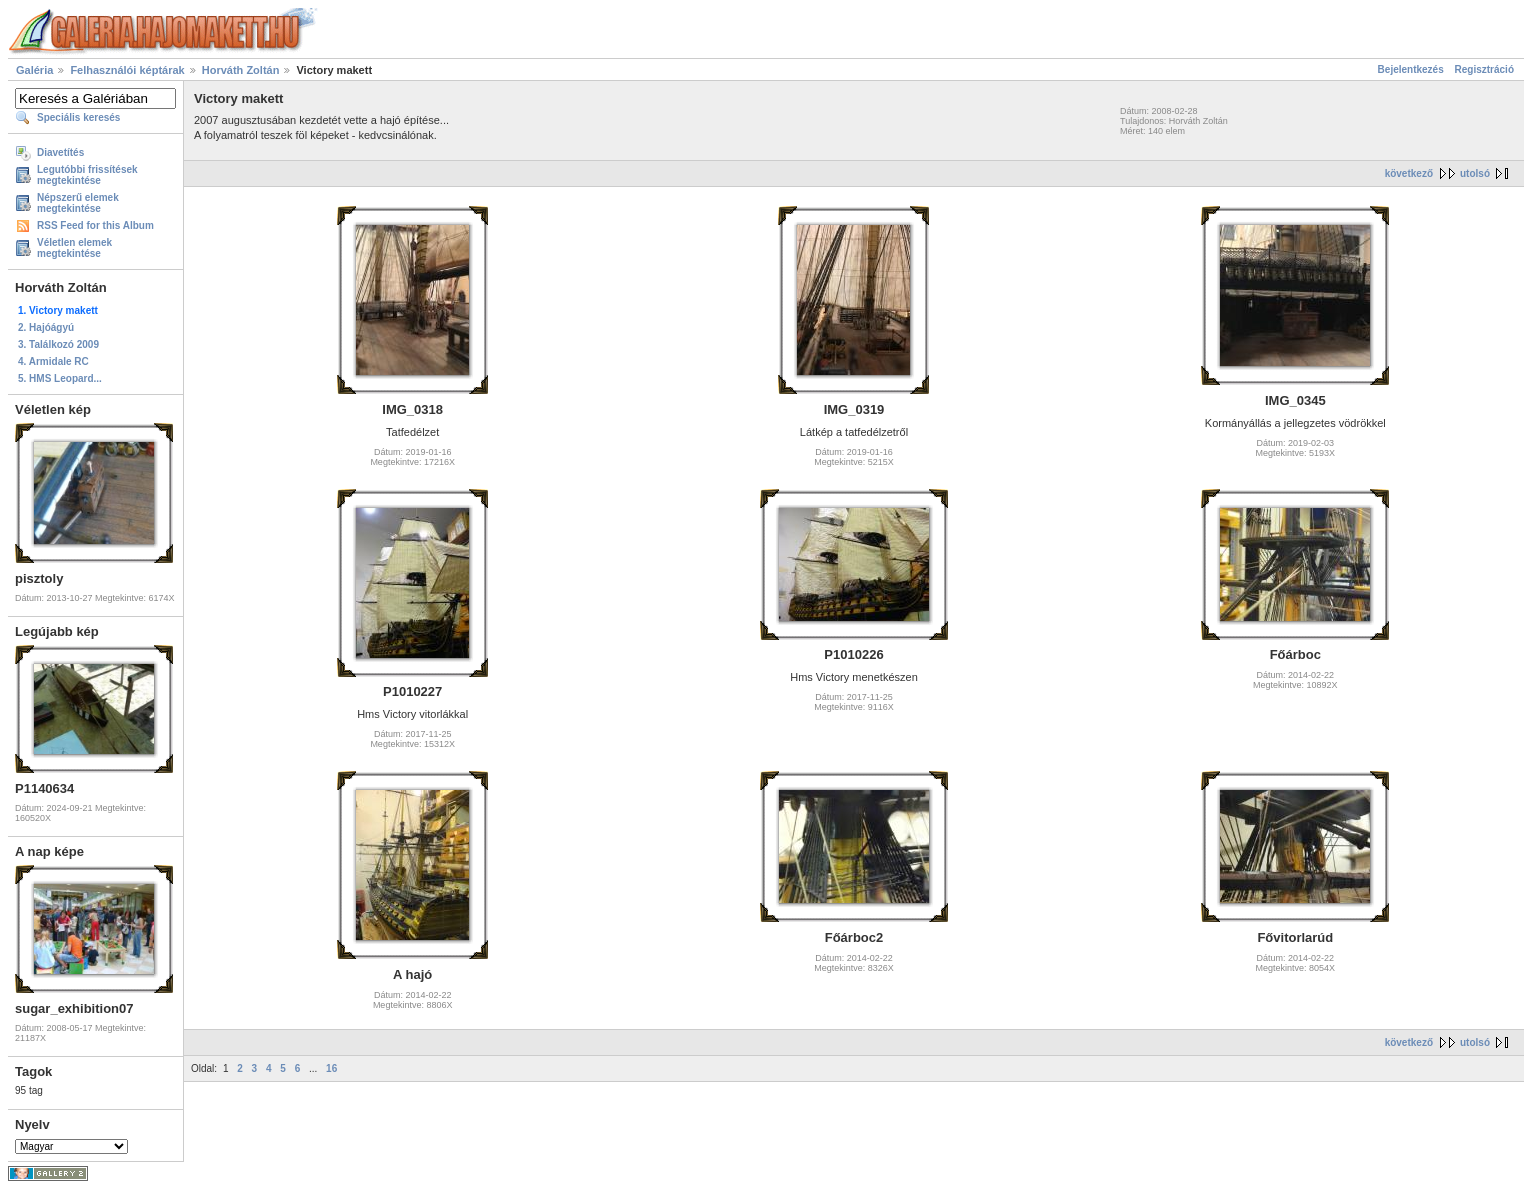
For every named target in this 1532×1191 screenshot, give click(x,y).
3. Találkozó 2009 (58, 344)
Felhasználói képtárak (127, 70)
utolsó (1475, 173)
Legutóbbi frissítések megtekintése (87, 175)
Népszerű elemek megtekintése (78, 203)
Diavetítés (60, 152)
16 (331, 1068)
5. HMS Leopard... (60, 378)
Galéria (34, 70)
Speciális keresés (78, 117)
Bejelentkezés (1411, 69)
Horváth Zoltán (241, 70)
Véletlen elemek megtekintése (74, 248)
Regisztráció (1484, 69)
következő (1409, 173)
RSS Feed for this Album (95, 225)
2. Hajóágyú (46, 327)
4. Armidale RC (53, 361)
